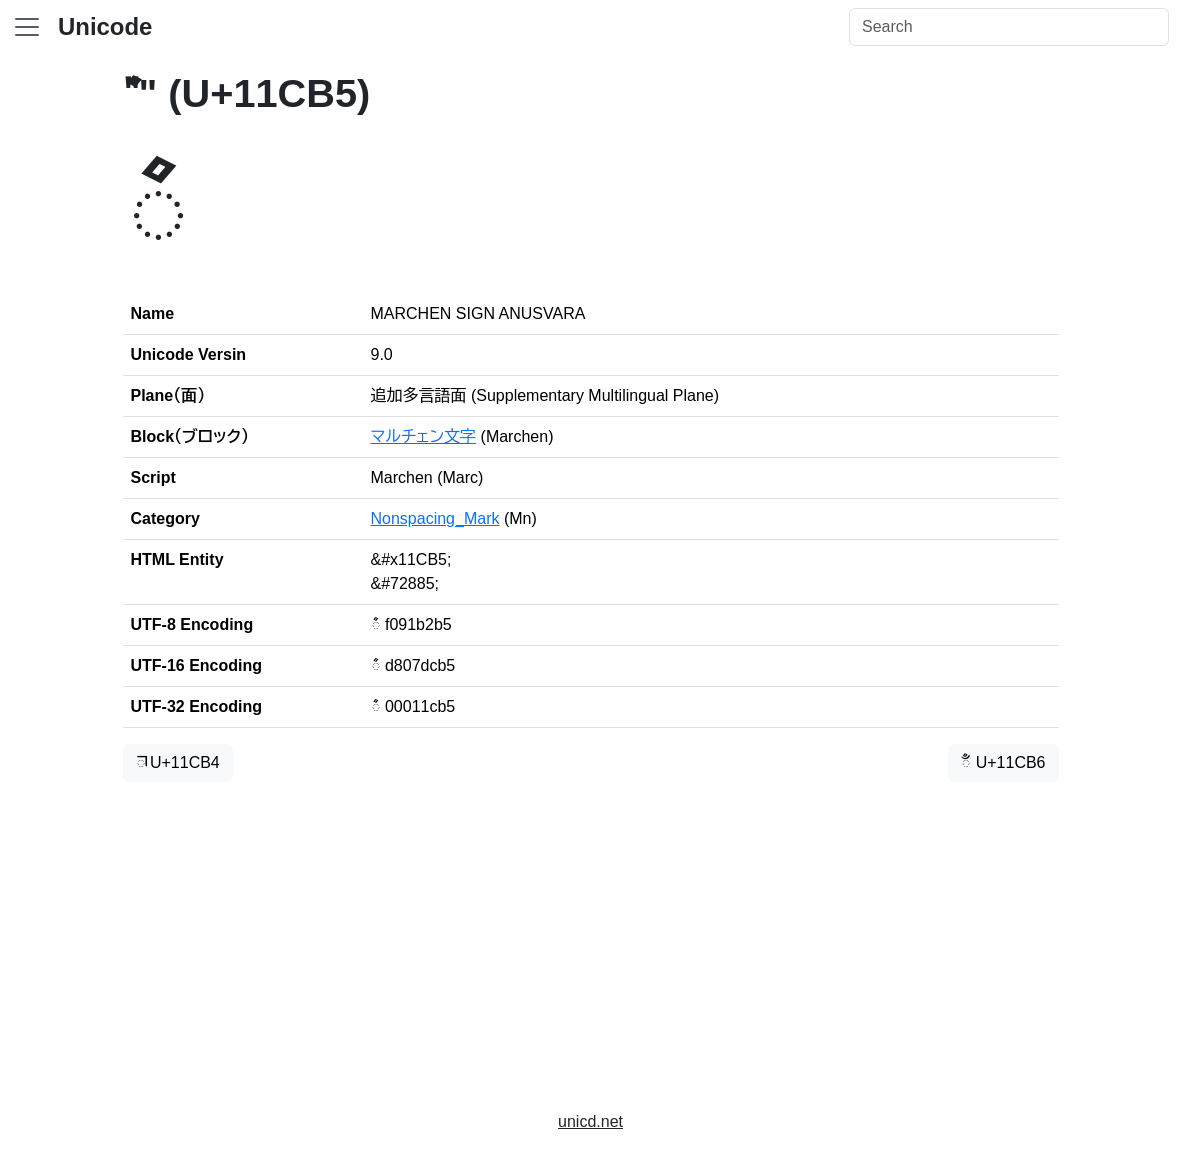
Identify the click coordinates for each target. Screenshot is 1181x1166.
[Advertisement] (591, 938)
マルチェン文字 (424, 436)
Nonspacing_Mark (435, 518)
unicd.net (590, 1121)
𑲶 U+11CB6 (1003, 762)
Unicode (105, 26)
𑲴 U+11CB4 (178, 762)
